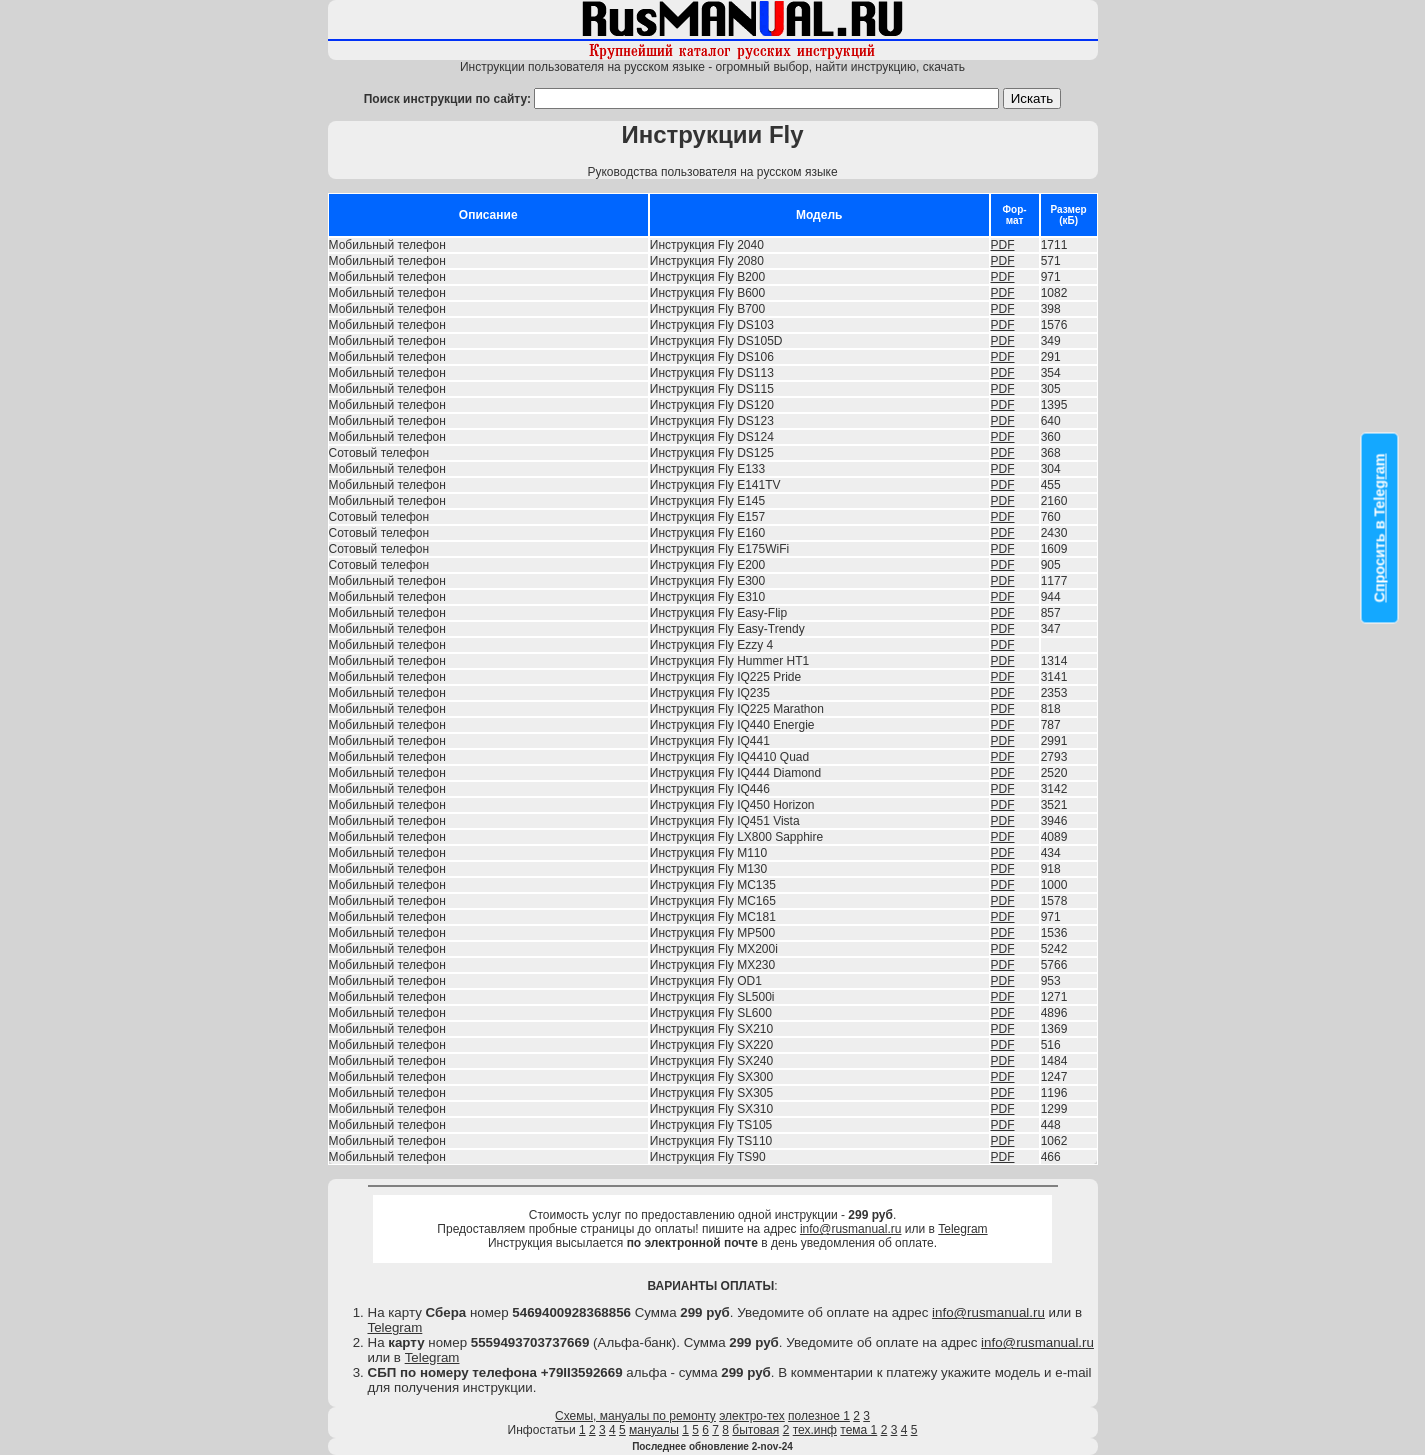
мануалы (654, 1430)
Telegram (962, 1229)
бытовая (755, 1430)
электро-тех (752, 1416)
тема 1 (858, 1430)
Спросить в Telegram (1380, 528)
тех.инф (815, 1430)
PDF (1003, 245)
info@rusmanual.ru (851, 1229)
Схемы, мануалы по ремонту (635, 1416)
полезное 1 (819, 1416)
